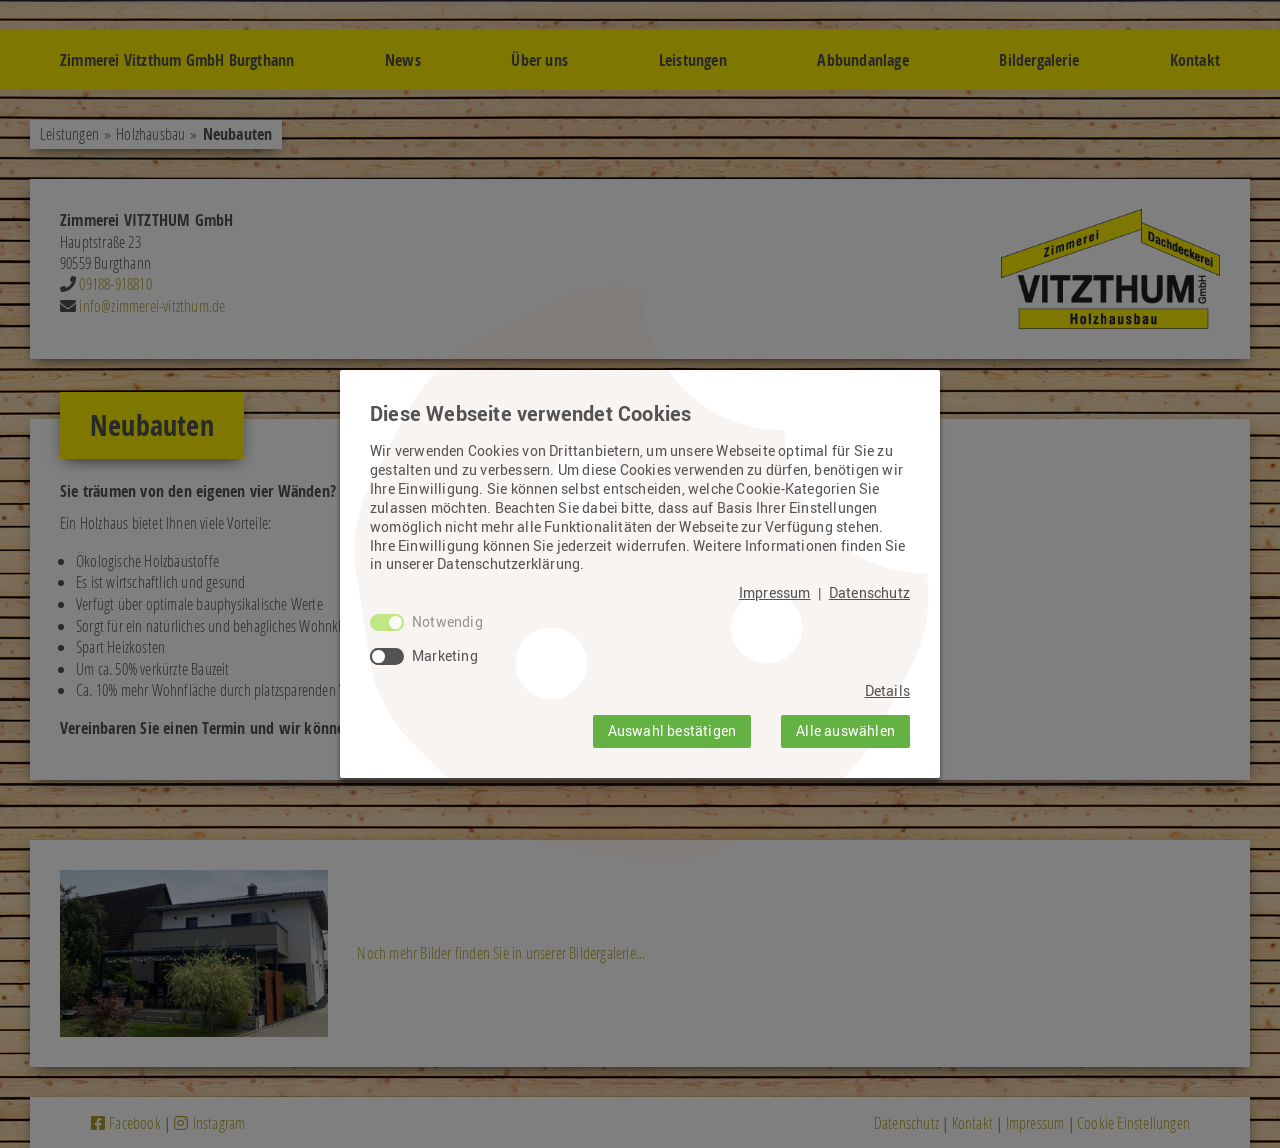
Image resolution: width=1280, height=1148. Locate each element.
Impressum (775, 593)
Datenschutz (869, 593)
